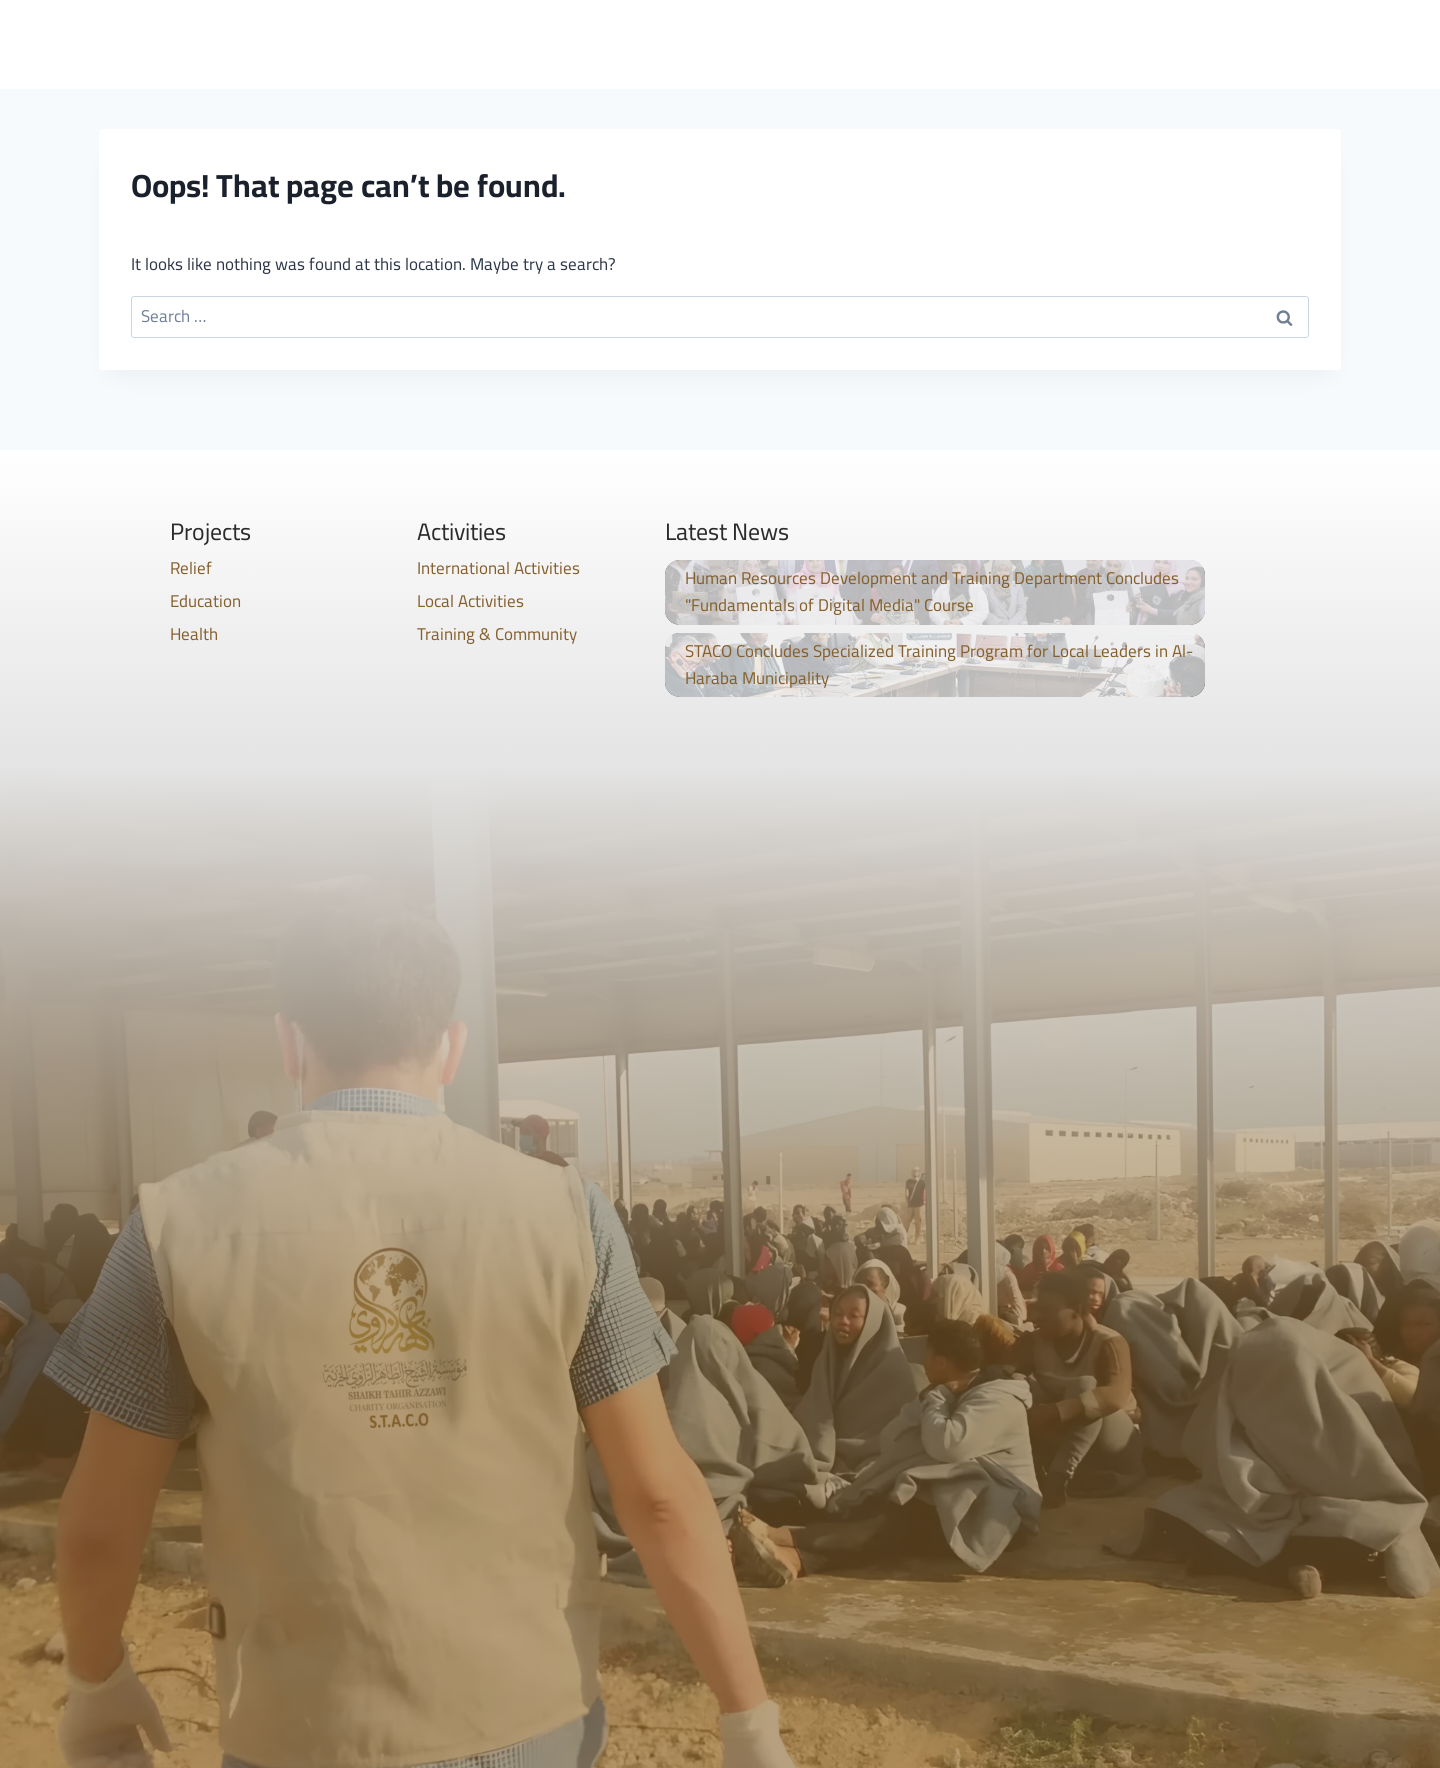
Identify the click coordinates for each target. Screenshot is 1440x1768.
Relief (191, 568)
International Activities (498, 568)
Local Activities (470, 601)
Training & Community (497, 634)
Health (194, 634)
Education (205, 601)
